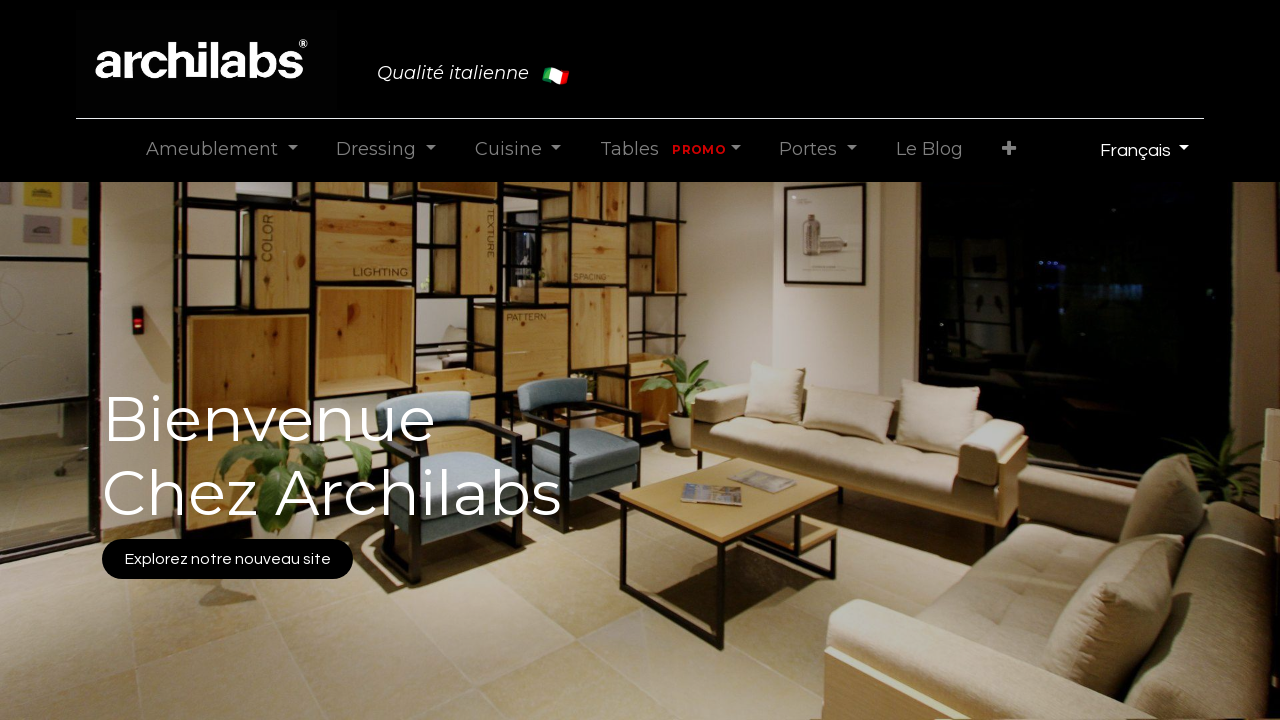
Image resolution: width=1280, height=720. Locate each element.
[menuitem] (929, 149)
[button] (1008, 149)
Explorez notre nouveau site (228, 559)
